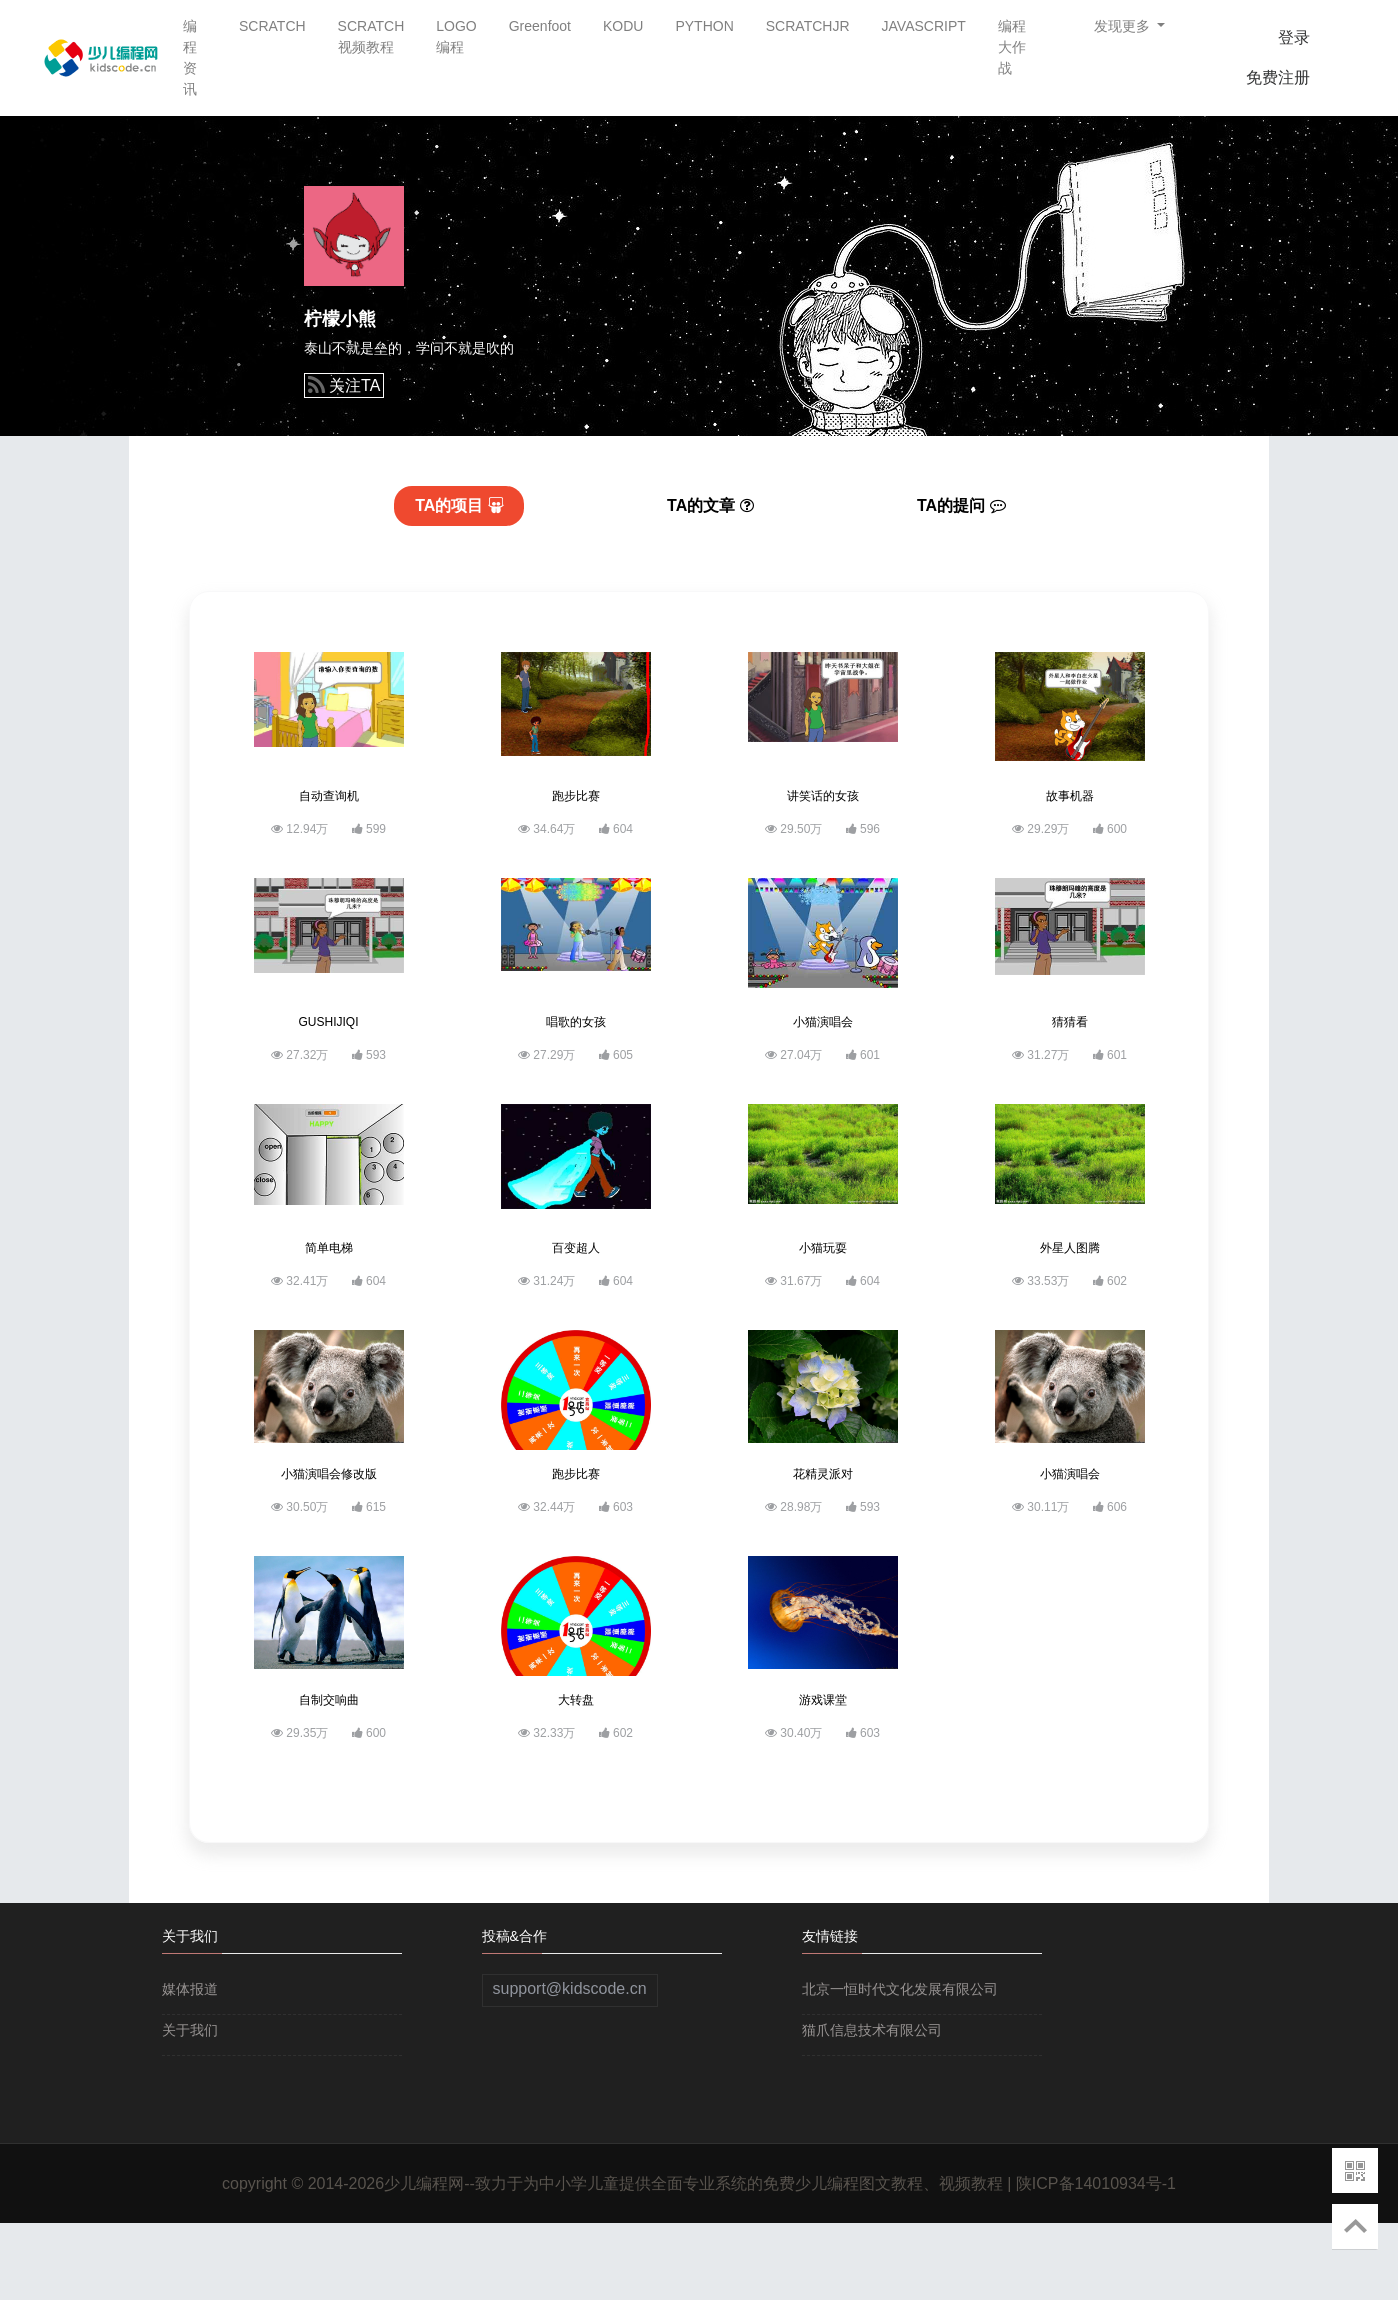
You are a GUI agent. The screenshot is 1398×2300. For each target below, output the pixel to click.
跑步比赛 (576, 796)
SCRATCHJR (808, 26)
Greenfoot (540, 26)
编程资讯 (190, 57)
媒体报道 (190, 1989)
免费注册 (1278, 77)
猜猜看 (1070, 1022)
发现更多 (1124, 26)
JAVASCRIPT (924, 26)
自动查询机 (329, 796)
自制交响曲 (329, 1700)
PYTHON (704, 26)
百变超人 (576, 1248)
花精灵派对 (823, 1474)
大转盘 (576, 1700)
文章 (710, 505)
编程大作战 (1012, 47)
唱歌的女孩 (576, 1022)
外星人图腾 (1070, 1248)
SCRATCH (272, 26)
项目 (459, 505)
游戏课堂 (823, 1700)
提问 (961, 505)
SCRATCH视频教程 (371, 36)
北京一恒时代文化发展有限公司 (900, 1989)
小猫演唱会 (823, 1022)
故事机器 (1070, 796)
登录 (1294, 37)
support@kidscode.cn (570, 1988)
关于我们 (190, 2030)
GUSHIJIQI (328, 1022)
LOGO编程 (456, 36)
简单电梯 (329, 1248)
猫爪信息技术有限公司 (872, 2030)
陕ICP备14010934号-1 (1096, 2183)
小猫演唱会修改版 (329, 1474)
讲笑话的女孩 (823, 796)
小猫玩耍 (823, 1248)
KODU (623, 26)
